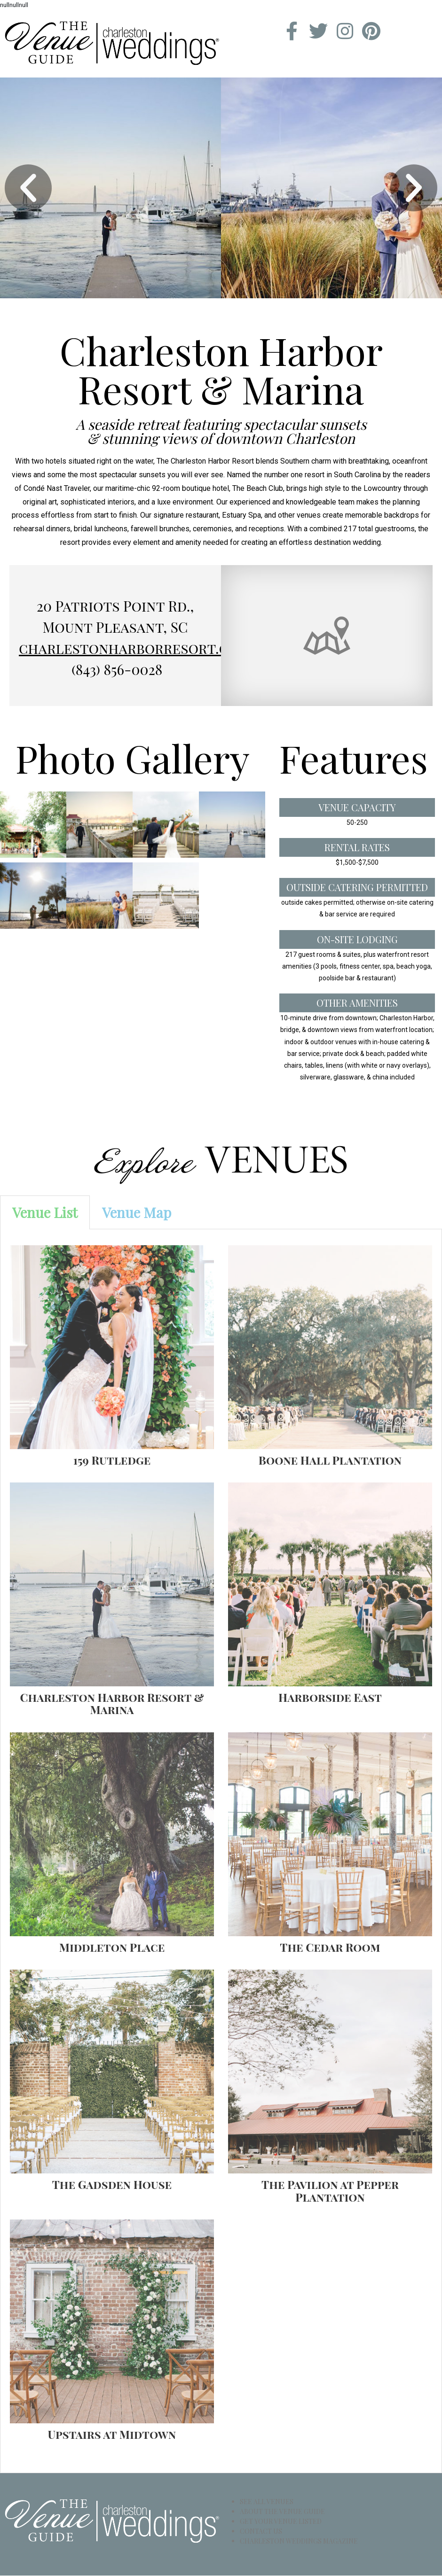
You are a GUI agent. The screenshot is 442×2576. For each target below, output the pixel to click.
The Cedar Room (330, 1947)
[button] (28, 187)
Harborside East (330, 1697)
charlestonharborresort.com (134, 648)
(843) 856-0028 (116, 669)
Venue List (45, 1212)
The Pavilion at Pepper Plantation (330, 2190)
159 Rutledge (112, 1459)
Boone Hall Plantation (330, 1459)
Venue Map (136, 1212)
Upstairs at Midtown (112, 2434)
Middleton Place (112, 1947)
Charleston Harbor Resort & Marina (112, 1703)
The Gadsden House (112, 2184)
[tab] (45, 1212)
